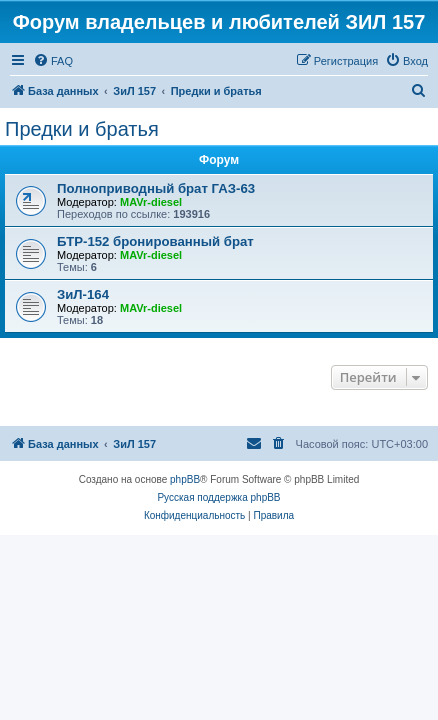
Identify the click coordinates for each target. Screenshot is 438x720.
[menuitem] (53, 61)
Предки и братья (82, 129)
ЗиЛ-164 (83, 294)
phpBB (185, 479)
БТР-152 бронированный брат (155, 241)
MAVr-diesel (151, 202)
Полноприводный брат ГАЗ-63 (156, 188)
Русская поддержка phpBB (218, 497)
